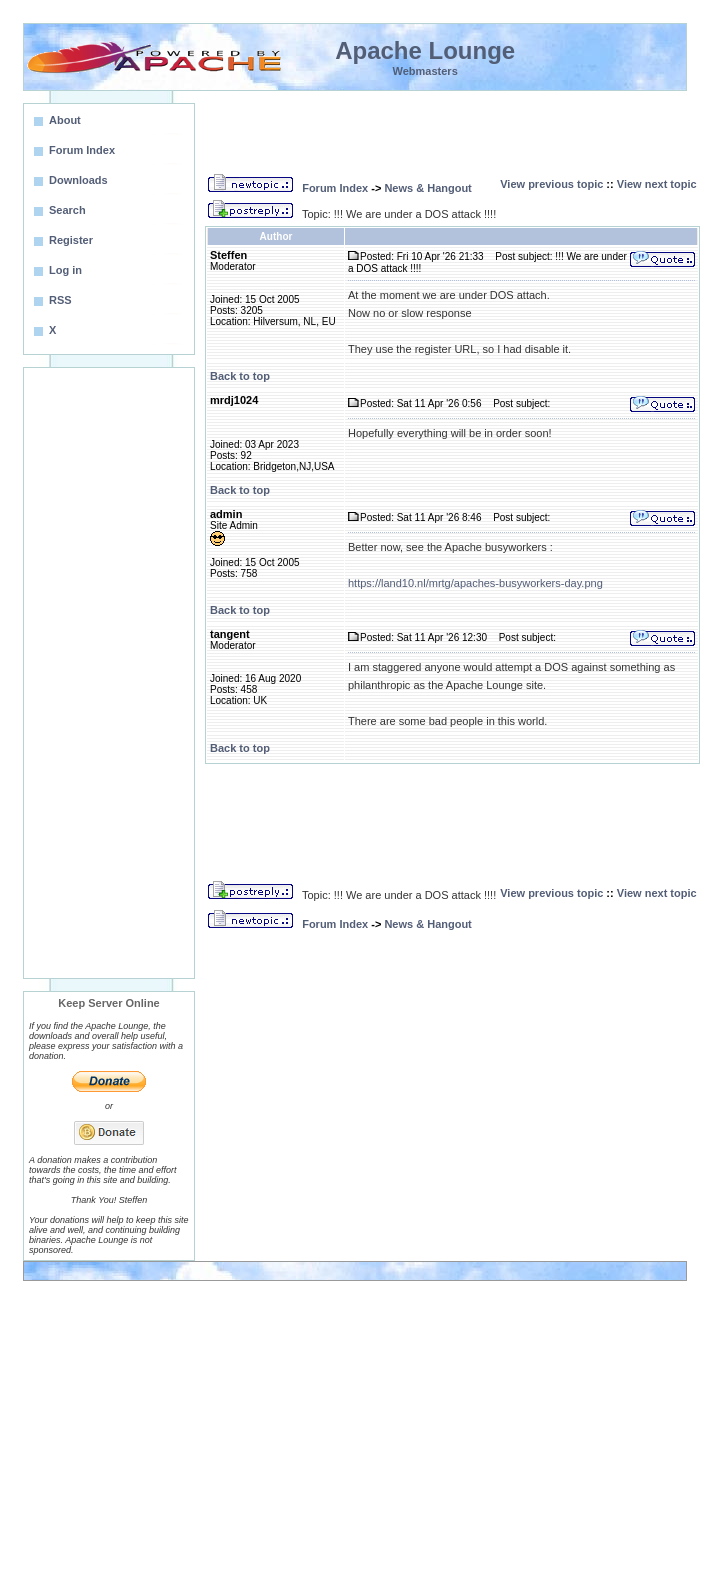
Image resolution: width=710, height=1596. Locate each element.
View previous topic (551, 184)
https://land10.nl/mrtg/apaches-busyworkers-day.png (475, 583)
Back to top (240, 376)
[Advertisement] (109, 673)
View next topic (657, 184)
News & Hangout (427, 188)
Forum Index (335, 188)
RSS (60, 300)
